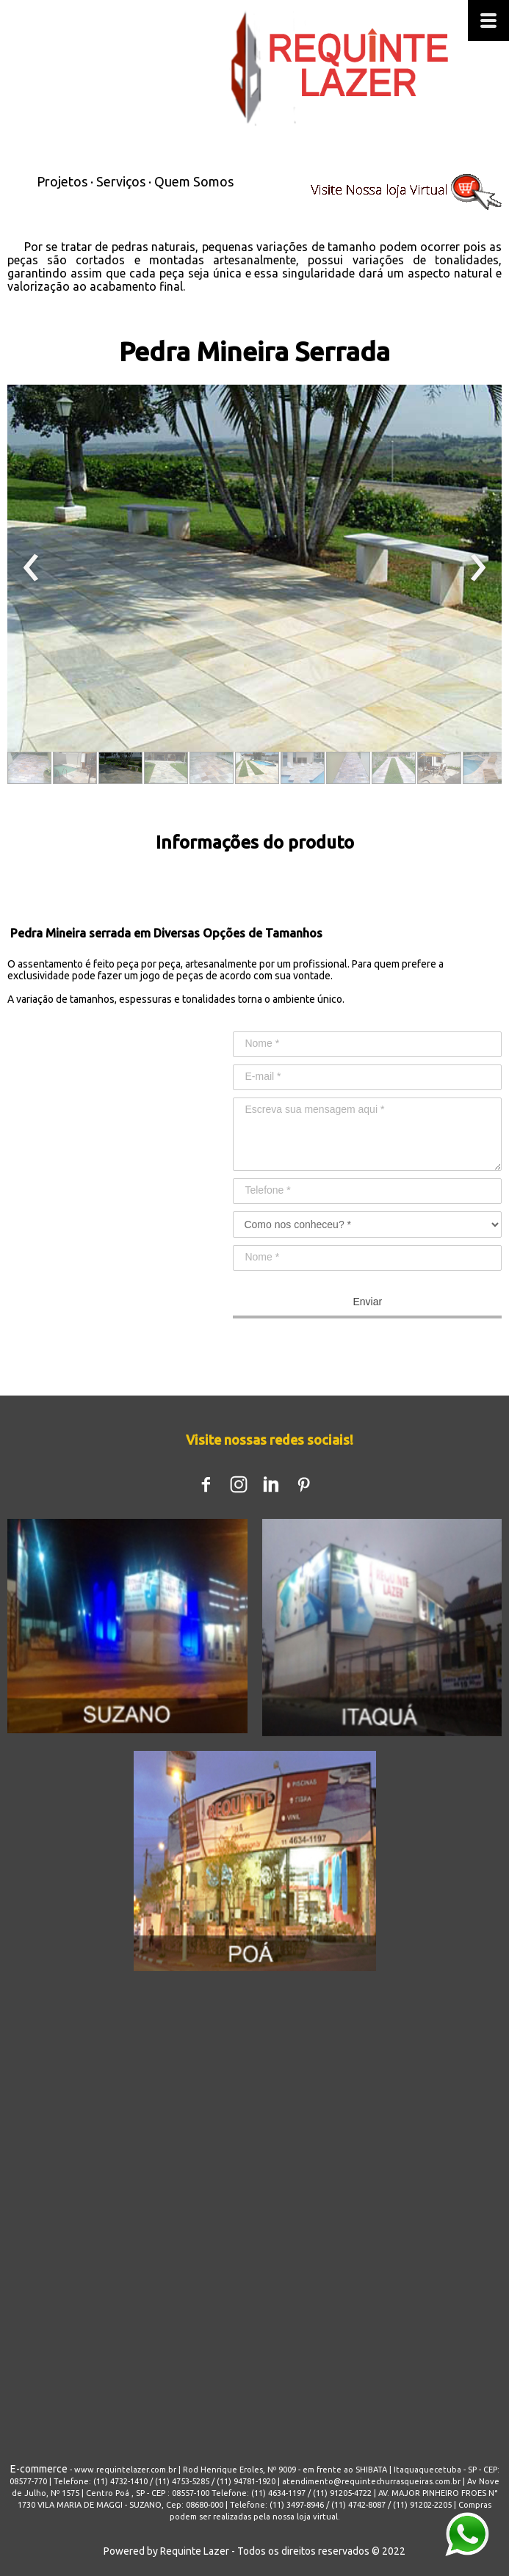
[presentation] (31, 568)
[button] (29, 768)
